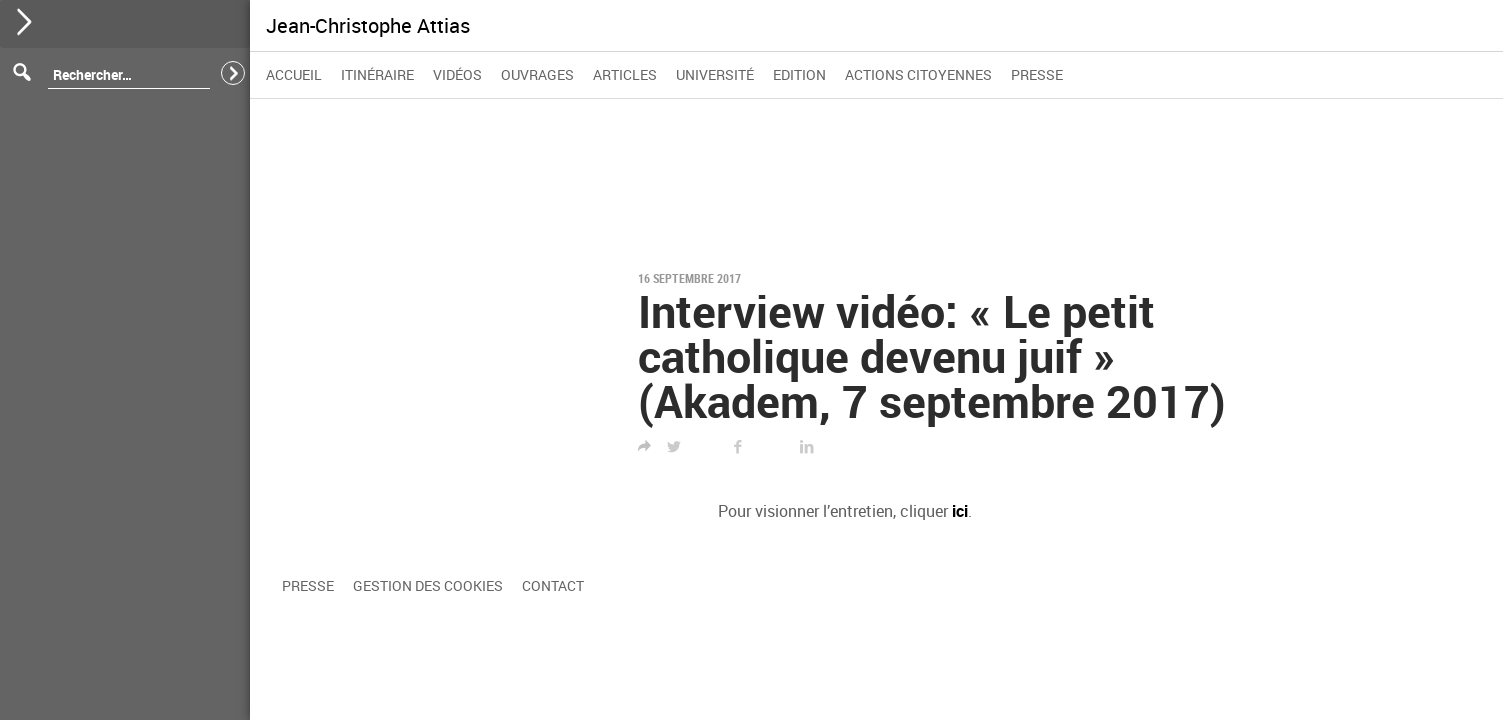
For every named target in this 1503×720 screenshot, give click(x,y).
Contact (553, 585)
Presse (1037, 74)
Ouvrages (537, 74)
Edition (799, 74)
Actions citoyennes (918, 74)
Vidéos (457, 74)
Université (715, 74)
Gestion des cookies (428, 585)
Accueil (294, 74)
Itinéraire (377, 74)
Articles (625, 74)
